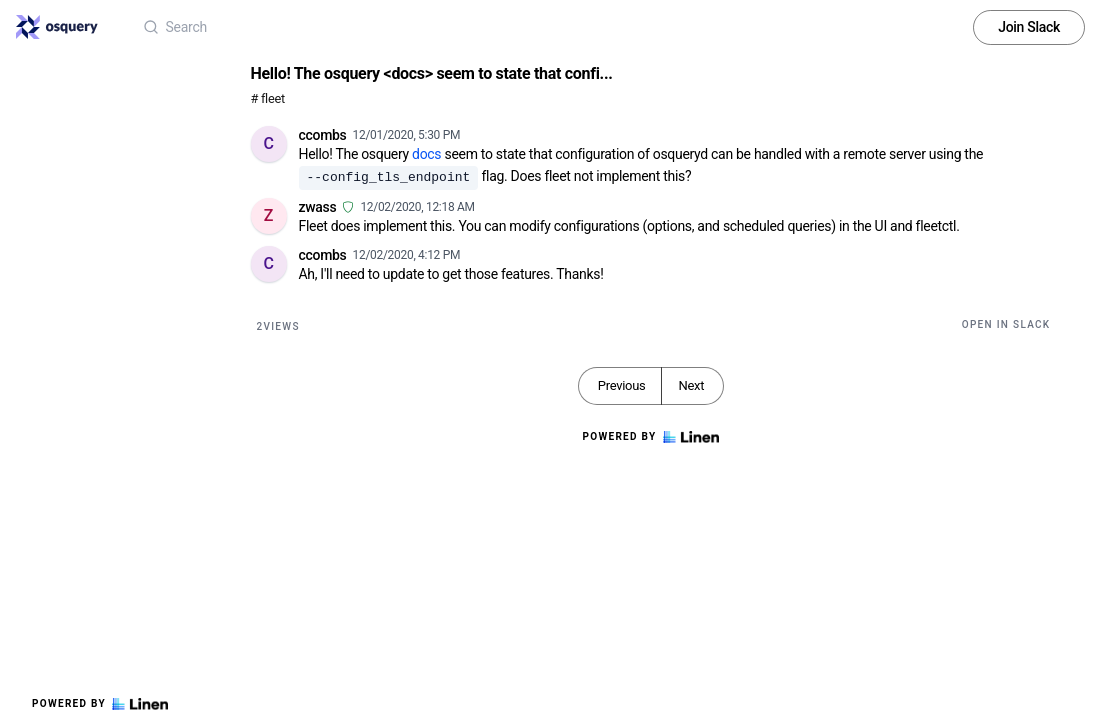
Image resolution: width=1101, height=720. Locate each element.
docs (426, 154)
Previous (622, 385)
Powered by (100, 704)
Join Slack (1029, 27)
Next (691, 385)
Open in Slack (1006, 324)
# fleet (268, 98)
